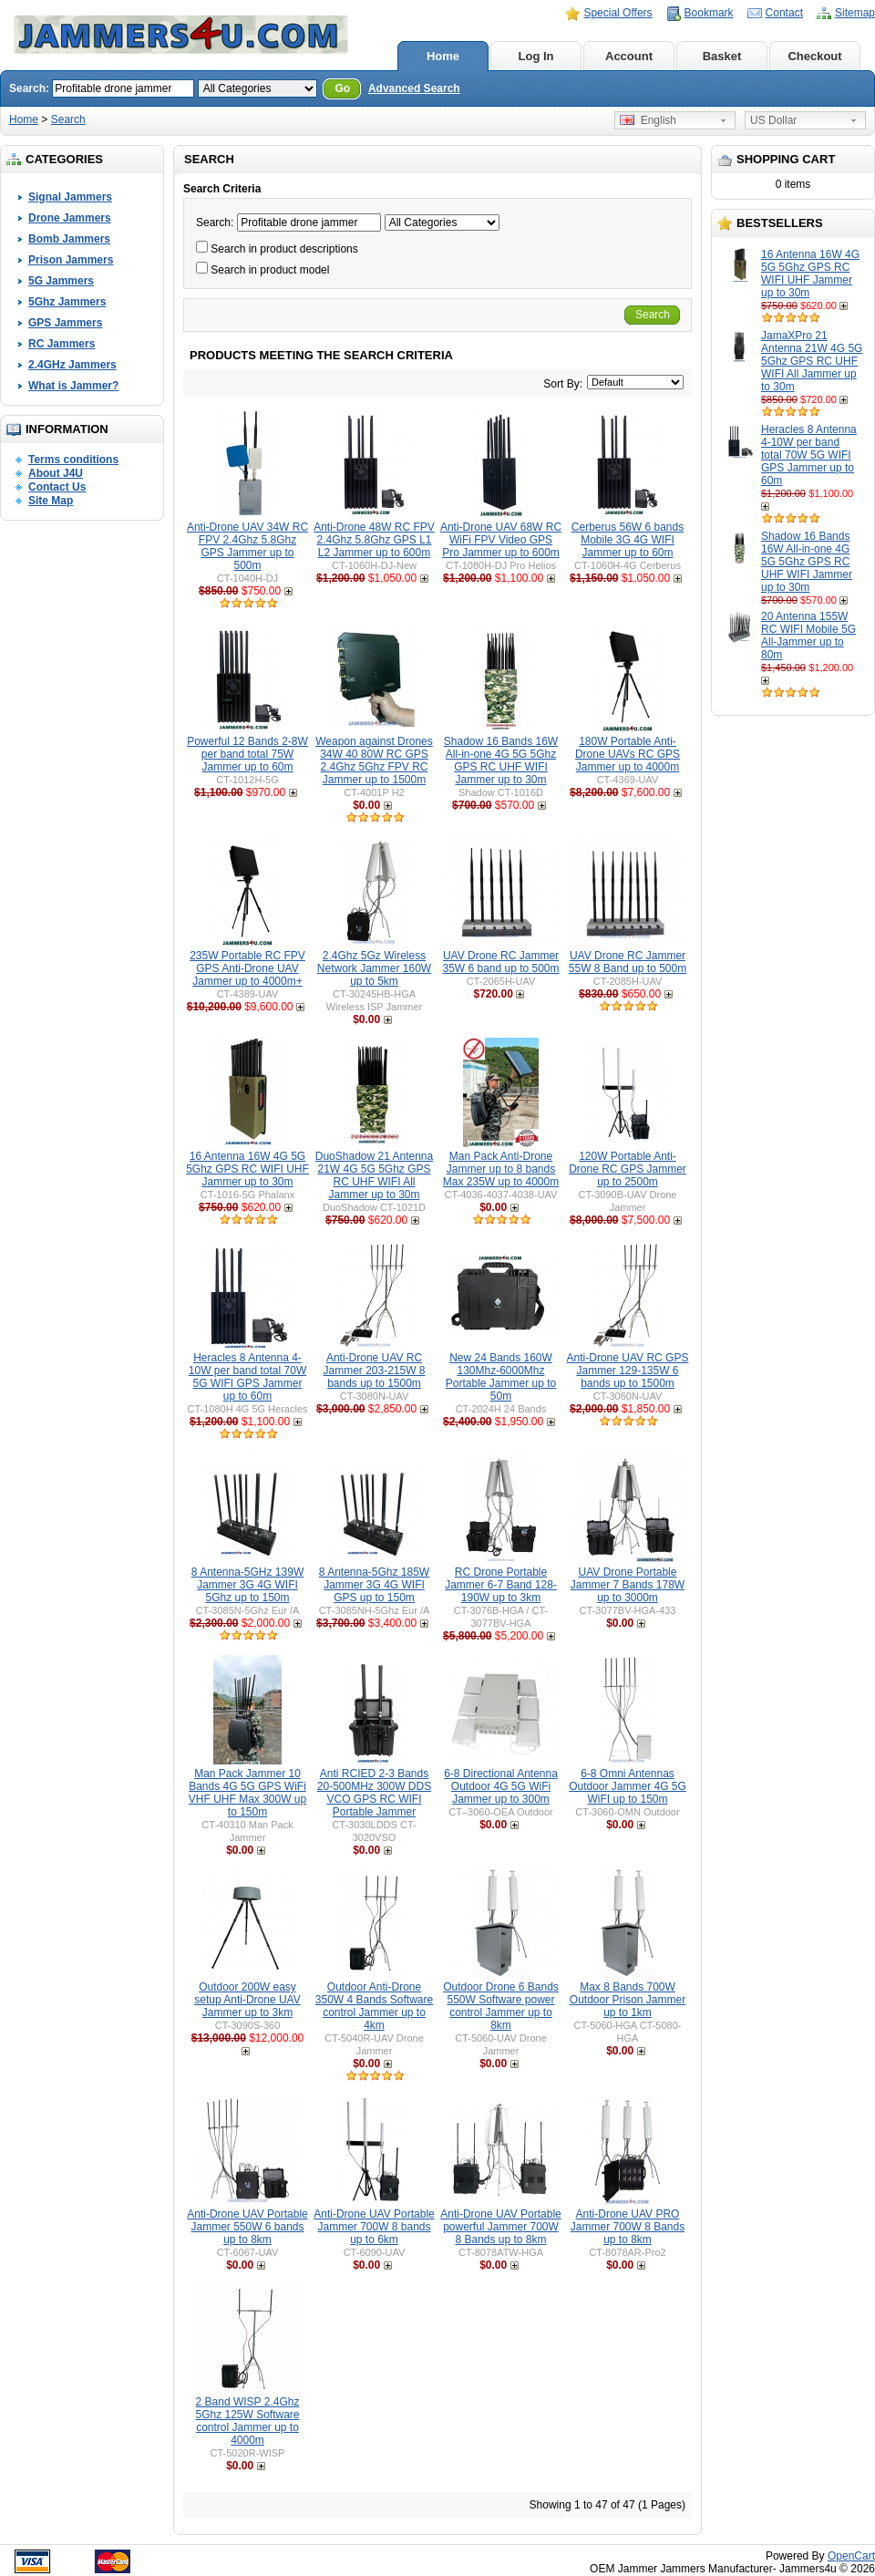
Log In (536, 56)
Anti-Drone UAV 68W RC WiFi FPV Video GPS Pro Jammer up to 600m (500, 540)
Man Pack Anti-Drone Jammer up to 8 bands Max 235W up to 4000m (501, 1169)
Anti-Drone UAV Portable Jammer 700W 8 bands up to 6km (374, 2227)
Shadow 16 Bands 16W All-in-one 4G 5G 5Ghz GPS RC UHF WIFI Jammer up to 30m (806, 562)
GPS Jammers (65, 322)
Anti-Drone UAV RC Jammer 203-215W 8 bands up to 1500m (374, 1370)
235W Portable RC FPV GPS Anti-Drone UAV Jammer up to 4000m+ (247, 968)
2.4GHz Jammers (72, 364)
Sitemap (855, 12)
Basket (722, 56)
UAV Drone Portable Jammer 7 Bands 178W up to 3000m (628, 1585)
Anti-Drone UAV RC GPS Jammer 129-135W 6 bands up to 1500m (628, 1370)
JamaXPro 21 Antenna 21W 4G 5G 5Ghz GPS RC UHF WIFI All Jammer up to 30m (811, 361)
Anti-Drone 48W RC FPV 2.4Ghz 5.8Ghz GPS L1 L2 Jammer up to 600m (374, 540)
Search (68, 119)
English (648, 120)
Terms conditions (73, 459)
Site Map (50, 500)
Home (443, 56)
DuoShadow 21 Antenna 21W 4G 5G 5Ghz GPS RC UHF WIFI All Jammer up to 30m (374, 1175)
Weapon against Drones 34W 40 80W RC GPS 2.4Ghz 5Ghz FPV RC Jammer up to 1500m (374, 760)
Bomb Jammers (69, 239)
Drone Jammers (69, 218)
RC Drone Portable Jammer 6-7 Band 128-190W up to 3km (501, 1585)
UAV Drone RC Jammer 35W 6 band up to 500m (500, 962)
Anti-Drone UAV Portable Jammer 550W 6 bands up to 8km (247, 2227)
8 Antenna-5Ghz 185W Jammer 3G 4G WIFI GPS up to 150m (374, 1585)
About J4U (55, 473)
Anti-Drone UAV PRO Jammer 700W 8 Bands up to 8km (628, 2227)
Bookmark (709, 12)
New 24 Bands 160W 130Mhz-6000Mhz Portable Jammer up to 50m (501, 1376)
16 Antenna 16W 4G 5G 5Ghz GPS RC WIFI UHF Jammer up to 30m (810, 273)
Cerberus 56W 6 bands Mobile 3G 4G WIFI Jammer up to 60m (627, 540)
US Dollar (773, 120)
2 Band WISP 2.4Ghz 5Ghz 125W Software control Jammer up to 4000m (247, 2421)
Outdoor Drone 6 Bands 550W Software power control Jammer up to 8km (501, 2006)
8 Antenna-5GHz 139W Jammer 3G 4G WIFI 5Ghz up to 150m (247, 1585)
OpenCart (851, 2556)
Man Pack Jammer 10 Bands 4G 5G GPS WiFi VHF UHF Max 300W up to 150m (247, 1792)
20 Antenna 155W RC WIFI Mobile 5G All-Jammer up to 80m (808, 635)
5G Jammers (61, 280)
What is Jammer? (73, 385)
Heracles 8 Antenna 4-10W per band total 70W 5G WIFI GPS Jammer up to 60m (809, 455)
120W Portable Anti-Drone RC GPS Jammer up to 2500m (627, 1169)
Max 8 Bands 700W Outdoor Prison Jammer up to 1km (627, 2000)
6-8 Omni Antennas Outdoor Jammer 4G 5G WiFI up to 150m (627, 1786)
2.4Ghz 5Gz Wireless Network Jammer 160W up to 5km (374, 968)
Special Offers (617, 12)
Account (629, 56)
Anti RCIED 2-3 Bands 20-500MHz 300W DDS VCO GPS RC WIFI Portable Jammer (374, 1792)
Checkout (814, 56)
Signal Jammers (70, 197)
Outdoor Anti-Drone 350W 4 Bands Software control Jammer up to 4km (374, 2006)
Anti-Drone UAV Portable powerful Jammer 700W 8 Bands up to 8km (500, 2227)
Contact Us (57, 487)
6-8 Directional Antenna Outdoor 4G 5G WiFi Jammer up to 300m (501, 1786)
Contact (784, 12)
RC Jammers (61, 343)
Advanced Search (414, 88)
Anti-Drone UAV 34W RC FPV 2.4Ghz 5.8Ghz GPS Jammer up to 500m (247, 546)
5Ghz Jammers (67, 301)
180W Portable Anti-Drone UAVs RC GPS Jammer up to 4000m (627, 754)
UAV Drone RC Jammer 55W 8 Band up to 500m (627, 962)
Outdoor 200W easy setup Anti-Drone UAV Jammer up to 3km (247, 2000)
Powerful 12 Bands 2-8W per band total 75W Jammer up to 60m (247, 754)
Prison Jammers (70, 259)
